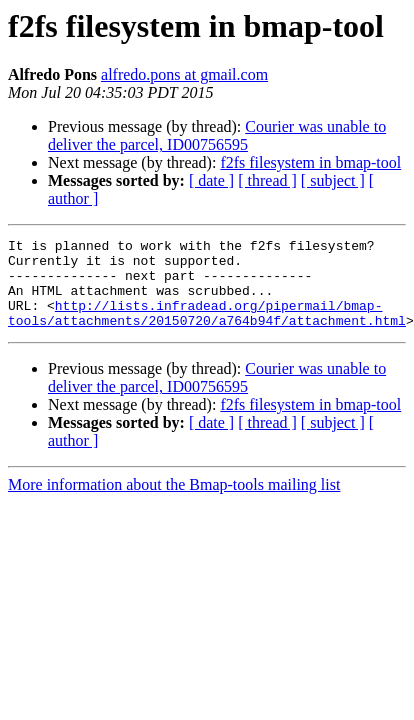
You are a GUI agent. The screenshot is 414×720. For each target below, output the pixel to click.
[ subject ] (333, 180)
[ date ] (211, 180)
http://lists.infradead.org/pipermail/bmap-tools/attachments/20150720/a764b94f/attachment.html (207, 329)
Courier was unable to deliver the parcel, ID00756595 (217, 135)
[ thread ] (267, 180)
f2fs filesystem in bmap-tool (310, 162)
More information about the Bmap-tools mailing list (174, 502)
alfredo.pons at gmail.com (184, 74)
